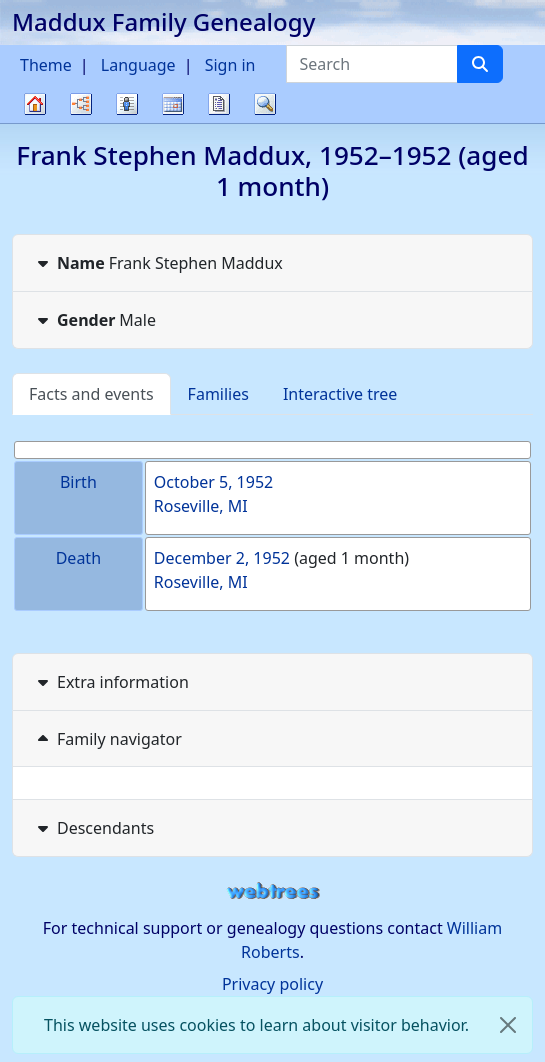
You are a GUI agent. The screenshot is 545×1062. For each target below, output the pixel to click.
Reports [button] (219, 104)
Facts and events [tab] (91, 394)
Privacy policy (272, 984)
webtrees (273, 891)
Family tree (35, 122)
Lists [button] (127, 104)
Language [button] (138, 65)
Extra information (111, 682)
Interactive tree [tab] (340, 394)
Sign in (230, 65)
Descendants (93, 828)
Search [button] (265, 104)
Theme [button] (46, 65)
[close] (508, 1025)
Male (94, 320)
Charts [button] (81, 104)
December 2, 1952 (222, 558)
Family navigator (107, 739)
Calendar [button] (173, 104)
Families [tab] (218, 394)
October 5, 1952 (213, 482)
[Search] (480, 64)
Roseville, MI (201, 506)
